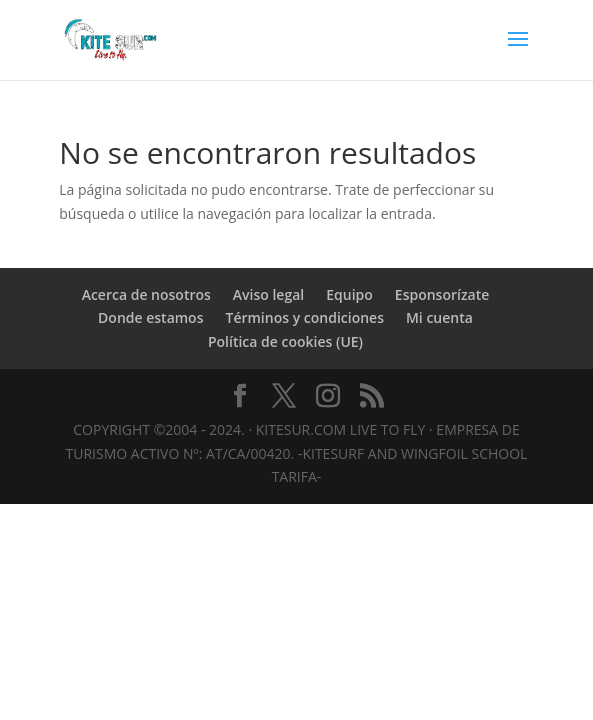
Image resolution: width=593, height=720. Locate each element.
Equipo (349, 294)
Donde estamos (150, 317)
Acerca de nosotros (146, 294)
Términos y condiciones (304, 317)
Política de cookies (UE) (285, 341)
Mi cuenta (439, 317)
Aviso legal (268, 294)
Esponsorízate (442, 294)
